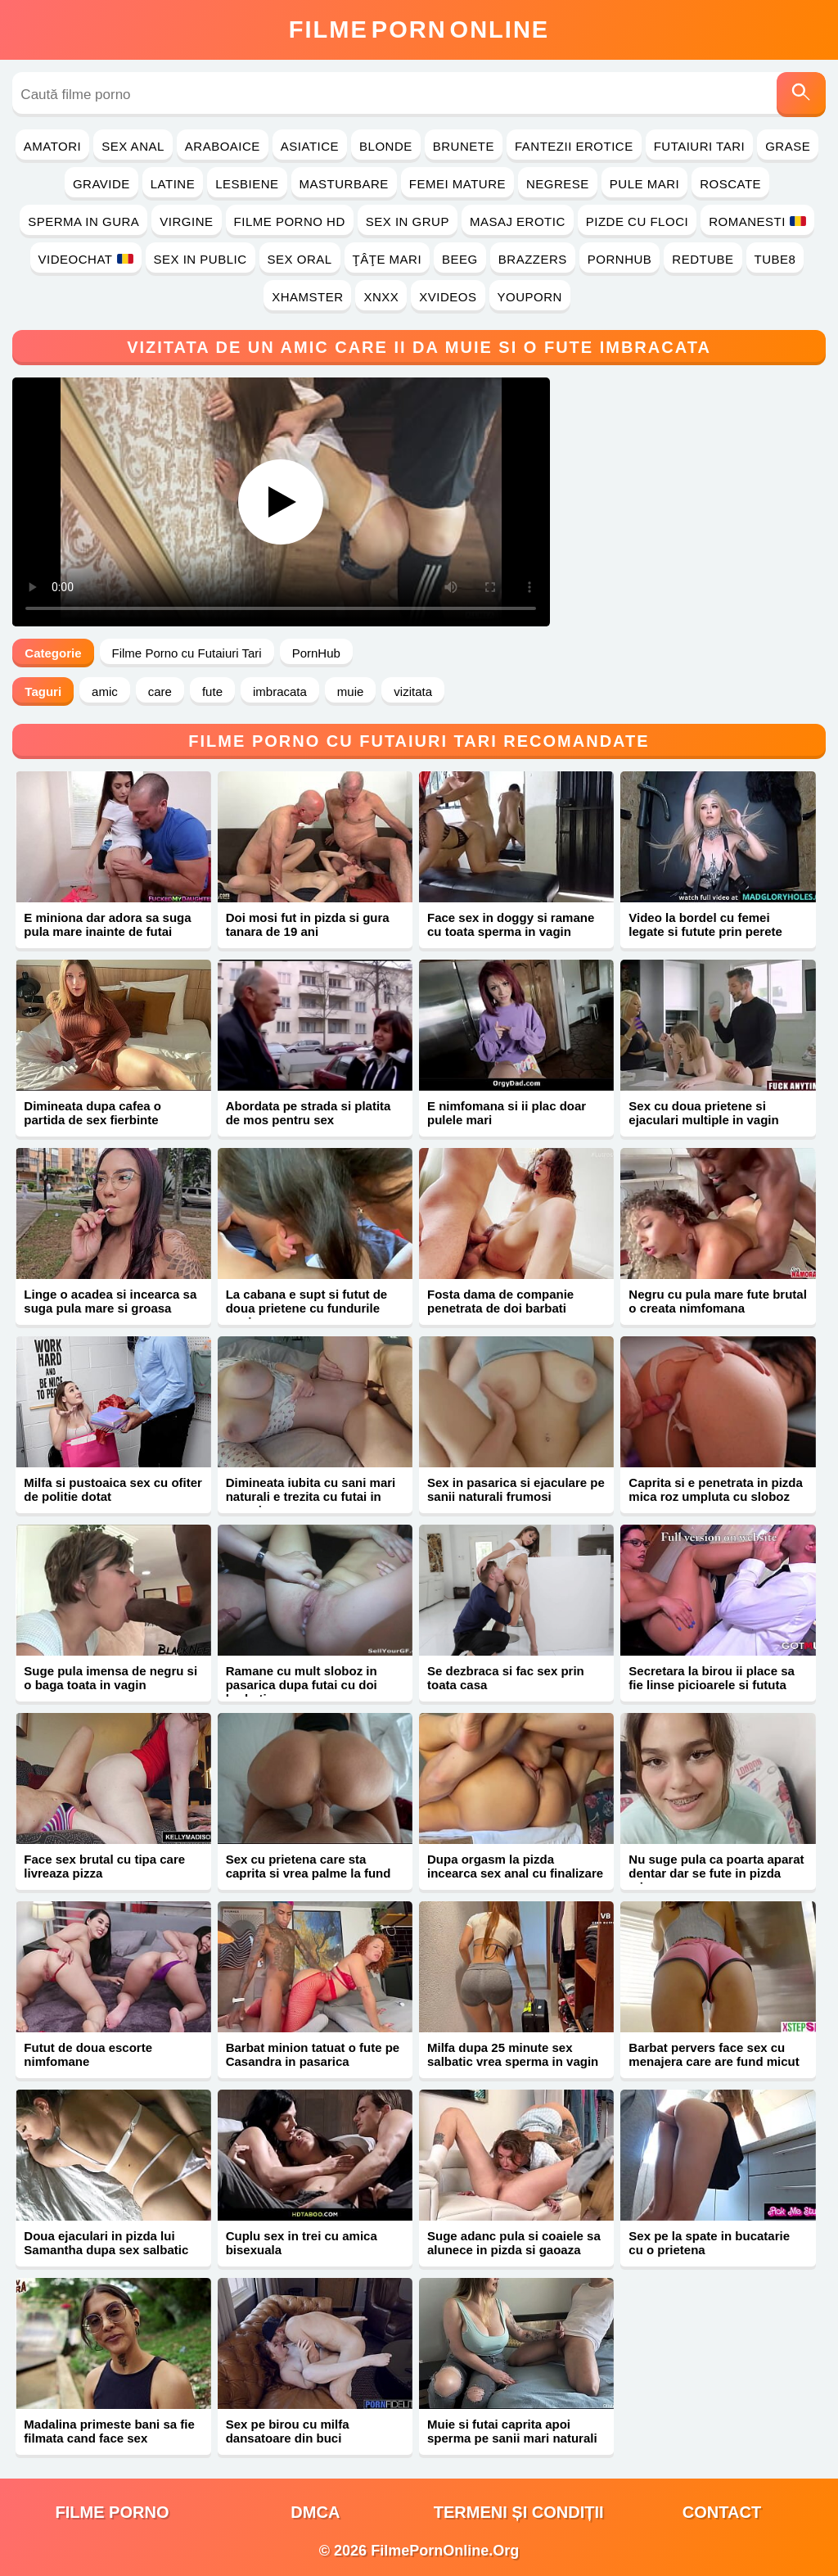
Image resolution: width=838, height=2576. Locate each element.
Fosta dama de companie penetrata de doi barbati (500, 1301)
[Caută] (801, 94)
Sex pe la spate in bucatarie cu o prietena (709, 2243)
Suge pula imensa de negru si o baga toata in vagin (110, 1678)
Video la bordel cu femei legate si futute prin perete (705, 924)
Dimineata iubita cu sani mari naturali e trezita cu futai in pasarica (311, 1496)
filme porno (112, 2512)
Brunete (463, 146)
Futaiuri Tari (700, 146)
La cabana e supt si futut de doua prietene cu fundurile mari (307, 1308)
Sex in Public (200, 259)
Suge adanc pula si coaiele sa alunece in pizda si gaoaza (514, 2243)
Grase (787, 146)
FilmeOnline (419, 29)
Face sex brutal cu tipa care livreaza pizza (104, 1866)
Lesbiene (246, 184)
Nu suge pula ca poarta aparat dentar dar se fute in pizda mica (716, 1873)
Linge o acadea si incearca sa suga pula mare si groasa (110, 1301)
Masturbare (344, 184)
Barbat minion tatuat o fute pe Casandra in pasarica (313, 2054)
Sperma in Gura (83, 221)
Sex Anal (132, 146)
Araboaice (222, 146)
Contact (722, 2512)
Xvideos (447, 297)
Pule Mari (644, 184)
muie (350, 691)
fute (212, 691)
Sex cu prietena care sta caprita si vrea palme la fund (308, 1866)
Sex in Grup (407, 221)
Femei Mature (457, 184)
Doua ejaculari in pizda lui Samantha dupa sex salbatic (106, 2243)
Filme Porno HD (289, 221)
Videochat (85, 259)
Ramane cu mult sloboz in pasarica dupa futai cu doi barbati (301, 1685)
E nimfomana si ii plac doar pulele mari (506, 1113)
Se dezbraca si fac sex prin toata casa (505, 1678)
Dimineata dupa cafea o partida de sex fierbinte (92, 1113)
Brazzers (532, 259)
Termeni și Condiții (519, 2512)
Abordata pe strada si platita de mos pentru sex (308, 1113)
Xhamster (307, 297)
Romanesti (757, 221)
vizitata (413, 691)
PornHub (620, 259)
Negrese (557, 184)
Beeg (460, 259)
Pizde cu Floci (637, 221)
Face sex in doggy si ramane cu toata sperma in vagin (510, 924)
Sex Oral (300, 259)
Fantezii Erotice (574, 146)
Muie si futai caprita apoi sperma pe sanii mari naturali (512, 2431)
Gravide (101, 184)
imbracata (280, 691)
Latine (173, 184)
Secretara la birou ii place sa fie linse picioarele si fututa (711, 1678)
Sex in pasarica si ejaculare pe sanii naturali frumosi (516, 1489)
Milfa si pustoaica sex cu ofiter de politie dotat (113, 1489)
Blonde (385, 146)
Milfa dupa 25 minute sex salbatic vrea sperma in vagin (512, 2054)
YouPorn (530, 297)
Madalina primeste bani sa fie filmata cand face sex (109, 2431)
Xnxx (381, 297)
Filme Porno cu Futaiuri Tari (187, 653)
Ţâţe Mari (387, 259)
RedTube (702, 259)
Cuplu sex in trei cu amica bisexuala (301, 2243)
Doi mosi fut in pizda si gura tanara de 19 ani (308, 924)
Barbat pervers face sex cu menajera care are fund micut (713, 2054)
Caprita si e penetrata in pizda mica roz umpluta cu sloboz (715, 1489)
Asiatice (310, 146)
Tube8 (775, 259)
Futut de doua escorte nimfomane (88, 2054)
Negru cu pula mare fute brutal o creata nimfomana (717, 1301)
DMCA (315, 2512)
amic (105, 691)
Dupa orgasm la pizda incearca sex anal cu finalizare (515, 1866)
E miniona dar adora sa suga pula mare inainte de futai (107, 924)
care (160, 691)
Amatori (52, 146)
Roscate (730, 184)
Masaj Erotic (517, 221)
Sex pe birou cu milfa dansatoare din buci (287, 2431)
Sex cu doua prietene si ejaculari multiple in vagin (703, 1113)
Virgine (186, 221)
